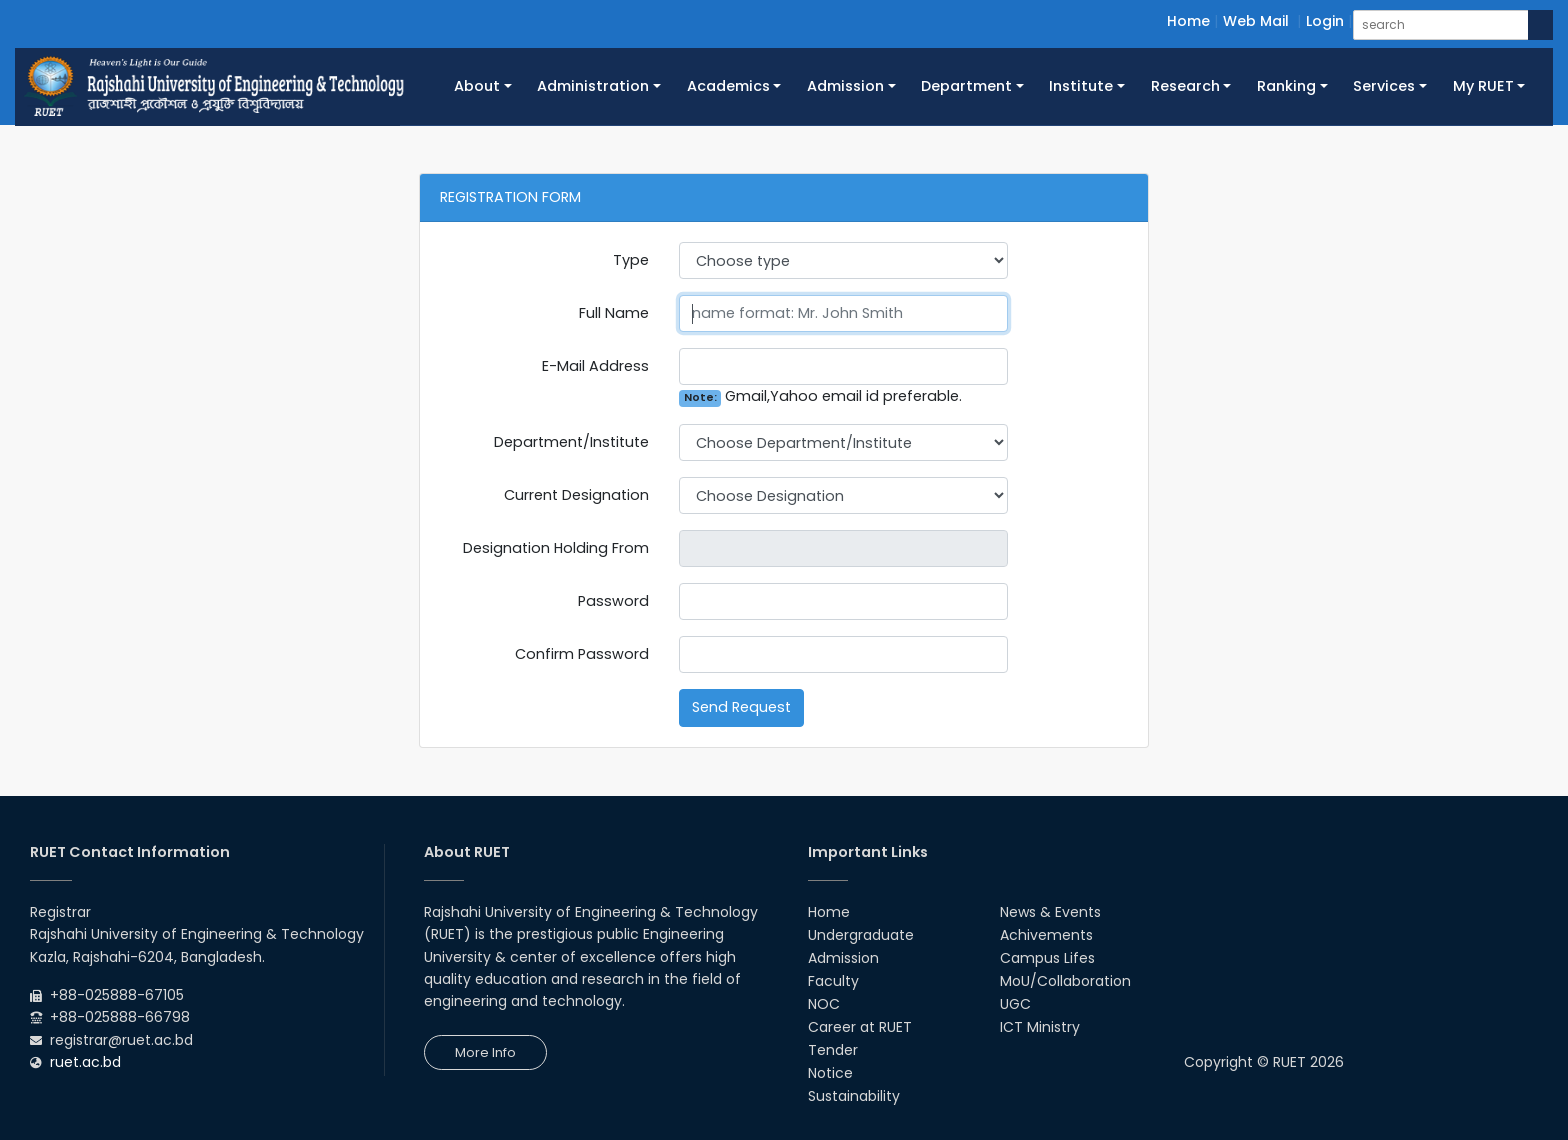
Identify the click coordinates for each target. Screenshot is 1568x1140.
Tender (833, 1050)
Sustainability (854, 1096)
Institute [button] (1081, 86)
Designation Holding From (556, 548)
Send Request (741, 707)
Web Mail (1256, 21)
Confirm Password (582, 654)
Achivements (1046, 935)
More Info (485, 1052)
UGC (1015, 1004)
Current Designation (576, 495)
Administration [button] (593, 86)
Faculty (833, 981)
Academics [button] (728, 86)
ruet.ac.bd (85, 1062)
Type (631, 260)
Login (1325, 21)
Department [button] (966, 86)
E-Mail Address (595, 366)
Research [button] (1185, 86)
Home (1188, 21)
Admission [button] (845, 86)
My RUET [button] (1483, 86)
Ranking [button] (1286, 86)
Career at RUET (860, 1027)
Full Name (614, 313)
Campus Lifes (1047, 958)
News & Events (1050, 912)
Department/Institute (571, 442)
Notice (830, 1073)
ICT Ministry (1040, 1027)
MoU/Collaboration (1065, 981)
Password (613, 601)
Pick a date (1000, 549)
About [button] (477, 86)
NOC (824, 1004)
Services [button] (1384, 86)
